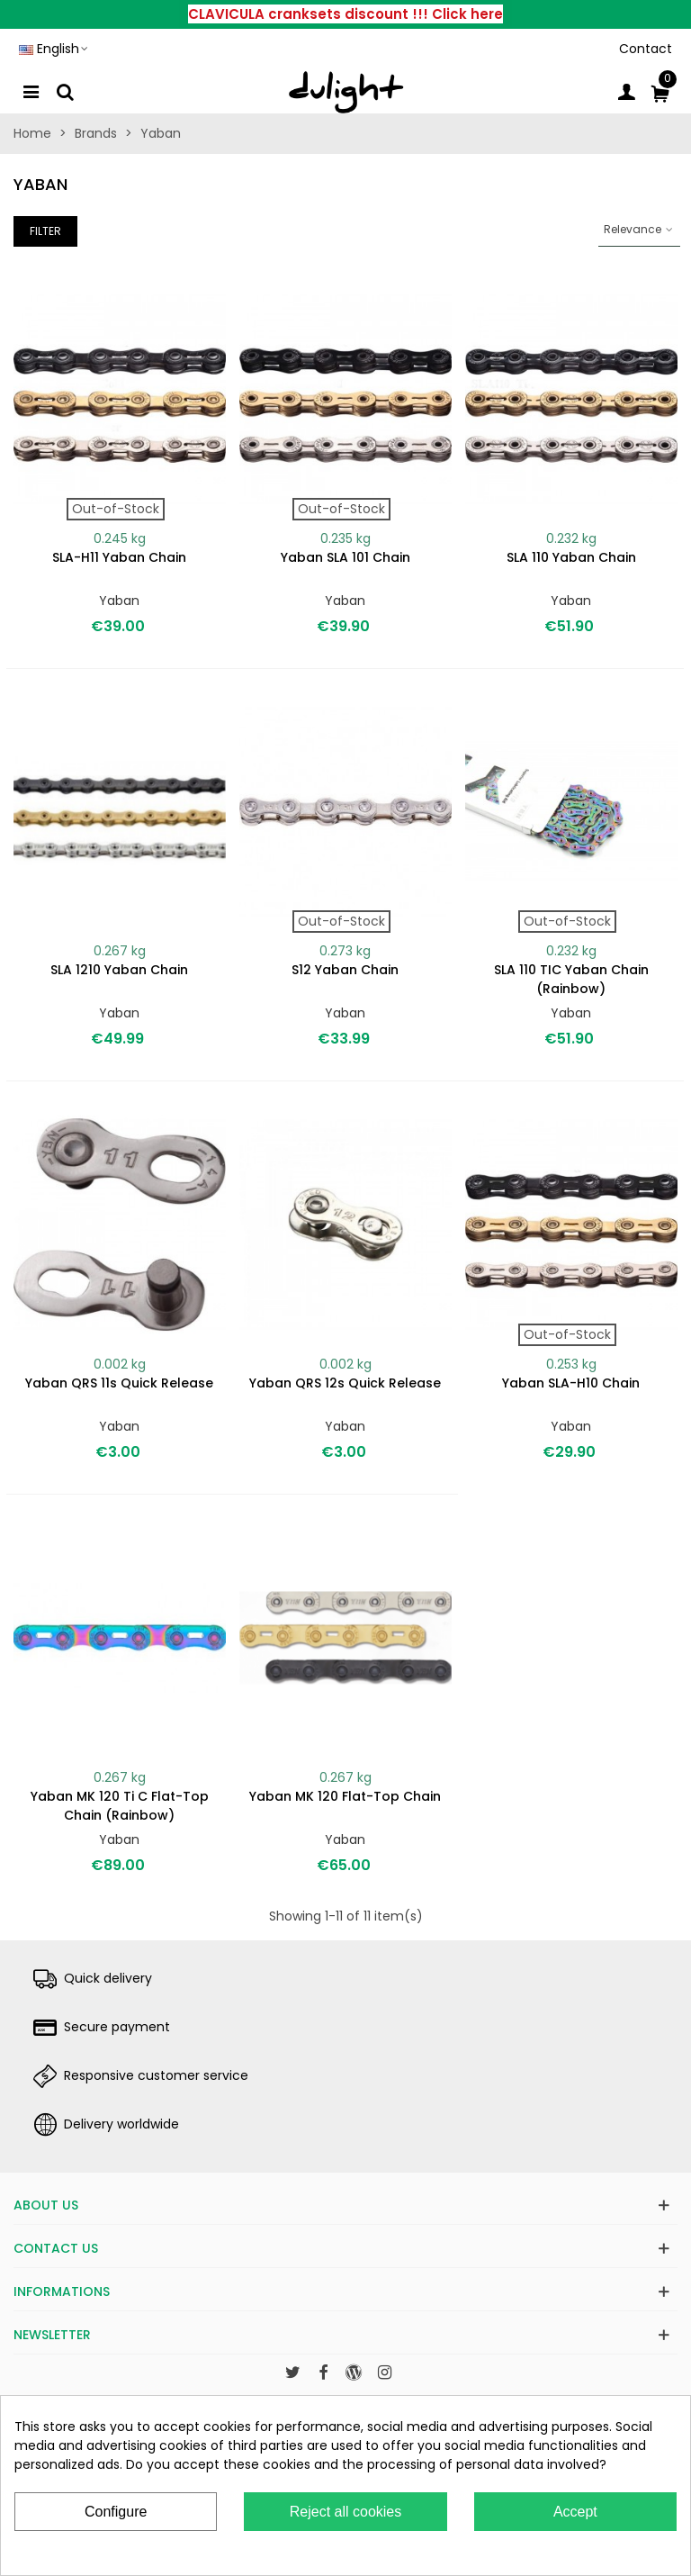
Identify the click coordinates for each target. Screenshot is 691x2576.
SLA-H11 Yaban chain (119, 557)
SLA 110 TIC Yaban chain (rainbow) (571, 979)
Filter (45, 231)
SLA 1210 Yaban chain (119, 970)
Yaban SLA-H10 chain (571, 1383)
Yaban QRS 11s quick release (119, 1383)
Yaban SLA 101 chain (345, 557)
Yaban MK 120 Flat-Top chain (345, 1796)
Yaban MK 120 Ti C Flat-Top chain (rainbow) (120, 1805)
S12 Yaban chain (345, 970)
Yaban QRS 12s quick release (345, 1383)
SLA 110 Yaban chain (571, 557)
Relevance (639, 229)
